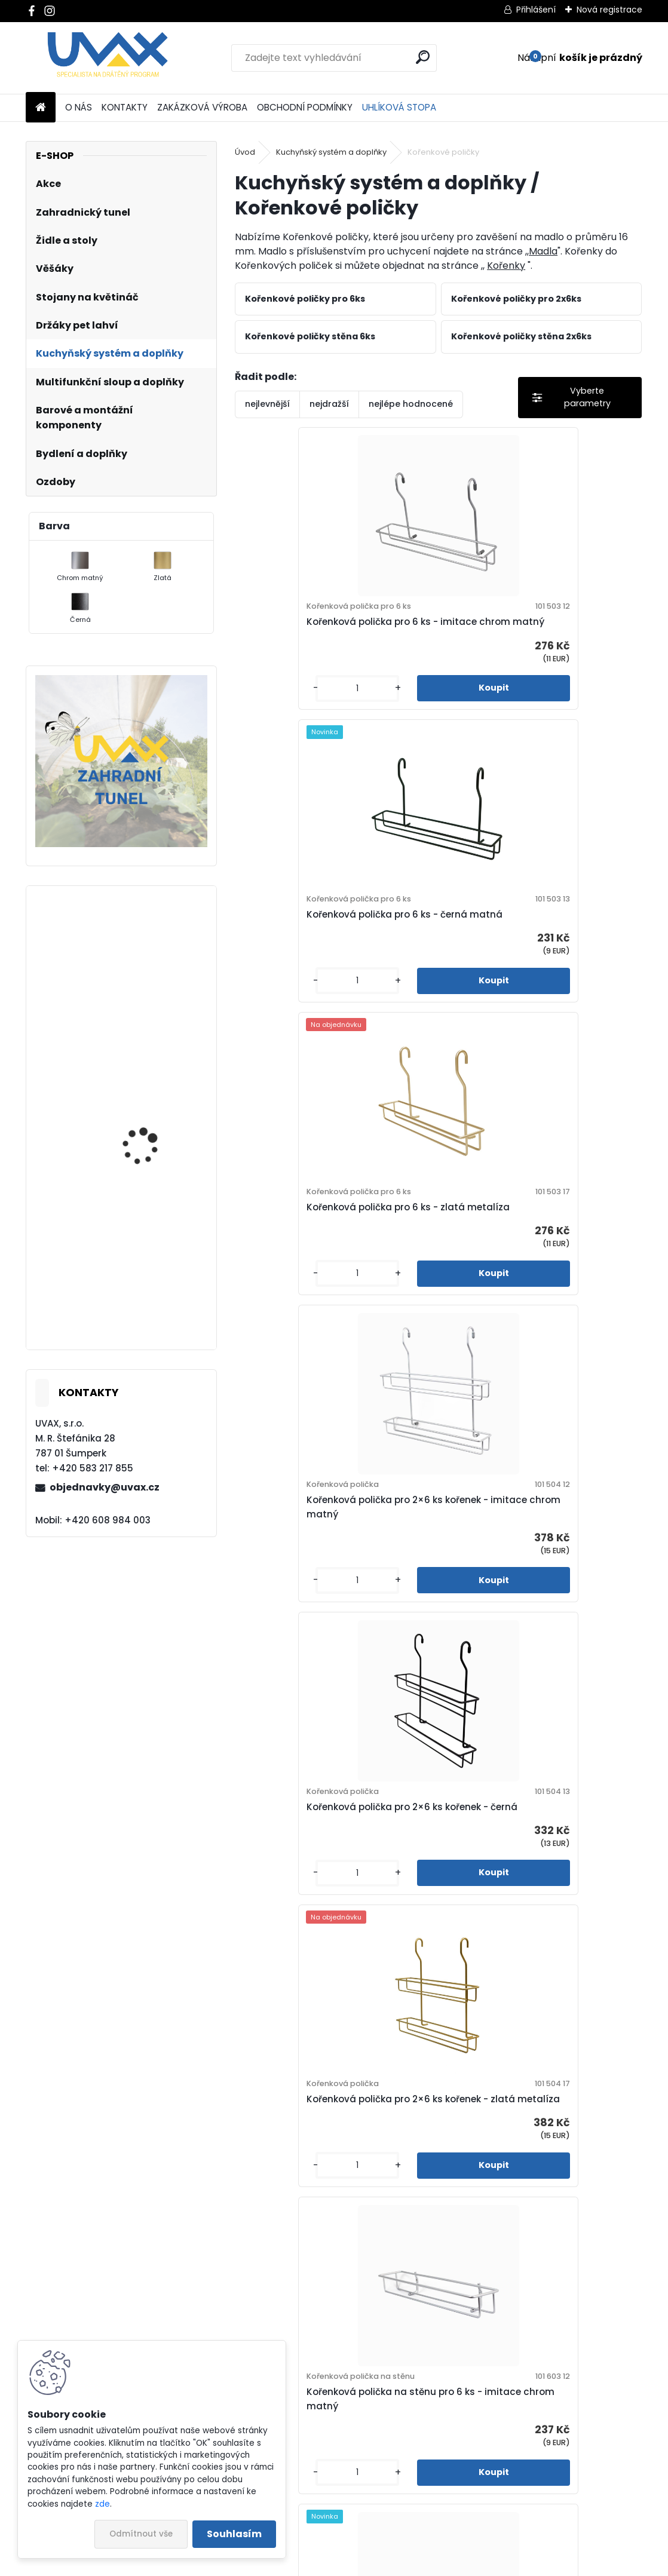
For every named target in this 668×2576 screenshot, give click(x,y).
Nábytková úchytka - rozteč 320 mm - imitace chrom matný (156, 1290)
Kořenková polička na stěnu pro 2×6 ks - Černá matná (332, 2220)
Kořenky (506, 265)
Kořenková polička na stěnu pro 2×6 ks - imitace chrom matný (535, 1902)
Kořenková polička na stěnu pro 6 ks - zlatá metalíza (336, 1902)
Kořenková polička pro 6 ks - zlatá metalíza (327, 959)
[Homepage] (41, 107)
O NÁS (78, 107)
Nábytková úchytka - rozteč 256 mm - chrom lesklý (154, 1000)
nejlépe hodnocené (411, 404)
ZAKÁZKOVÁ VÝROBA (202, 107)
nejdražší (329, 404)
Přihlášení (536, 10)
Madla (543, 251)
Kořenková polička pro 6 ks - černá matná (531, 640)
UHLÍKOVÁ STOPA (399, 107)
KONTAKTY (125, 107)
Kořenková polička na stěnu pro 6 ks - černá (539, 1584)
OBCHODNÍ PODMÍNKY (305, 107)
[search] (423, 57)
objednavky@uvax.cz (105, 1487)
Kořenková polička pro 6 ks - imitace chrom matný (333, 640)
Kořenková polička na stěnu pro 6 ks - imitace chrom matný (336, 1584)
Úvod (245, 152)
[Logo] (108, 58)
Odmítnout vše (141, 2534)
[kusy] (281, 714)
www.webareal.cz (382, 2564)
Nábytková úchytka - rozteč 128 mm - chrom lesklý (153, 1145)
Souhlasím (234, 2534)
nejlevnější (267, 404)
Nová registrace (609, 10)
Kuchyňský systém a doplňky (331, 152)
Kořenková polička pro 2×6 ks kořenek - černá (335, 1265)
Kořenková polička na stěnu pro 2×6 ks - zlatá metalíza (535, 2220)
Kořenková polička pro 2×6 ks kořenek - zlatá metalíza (538, 1265)
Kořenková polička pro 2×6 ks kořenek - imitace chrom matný (538, 953)
